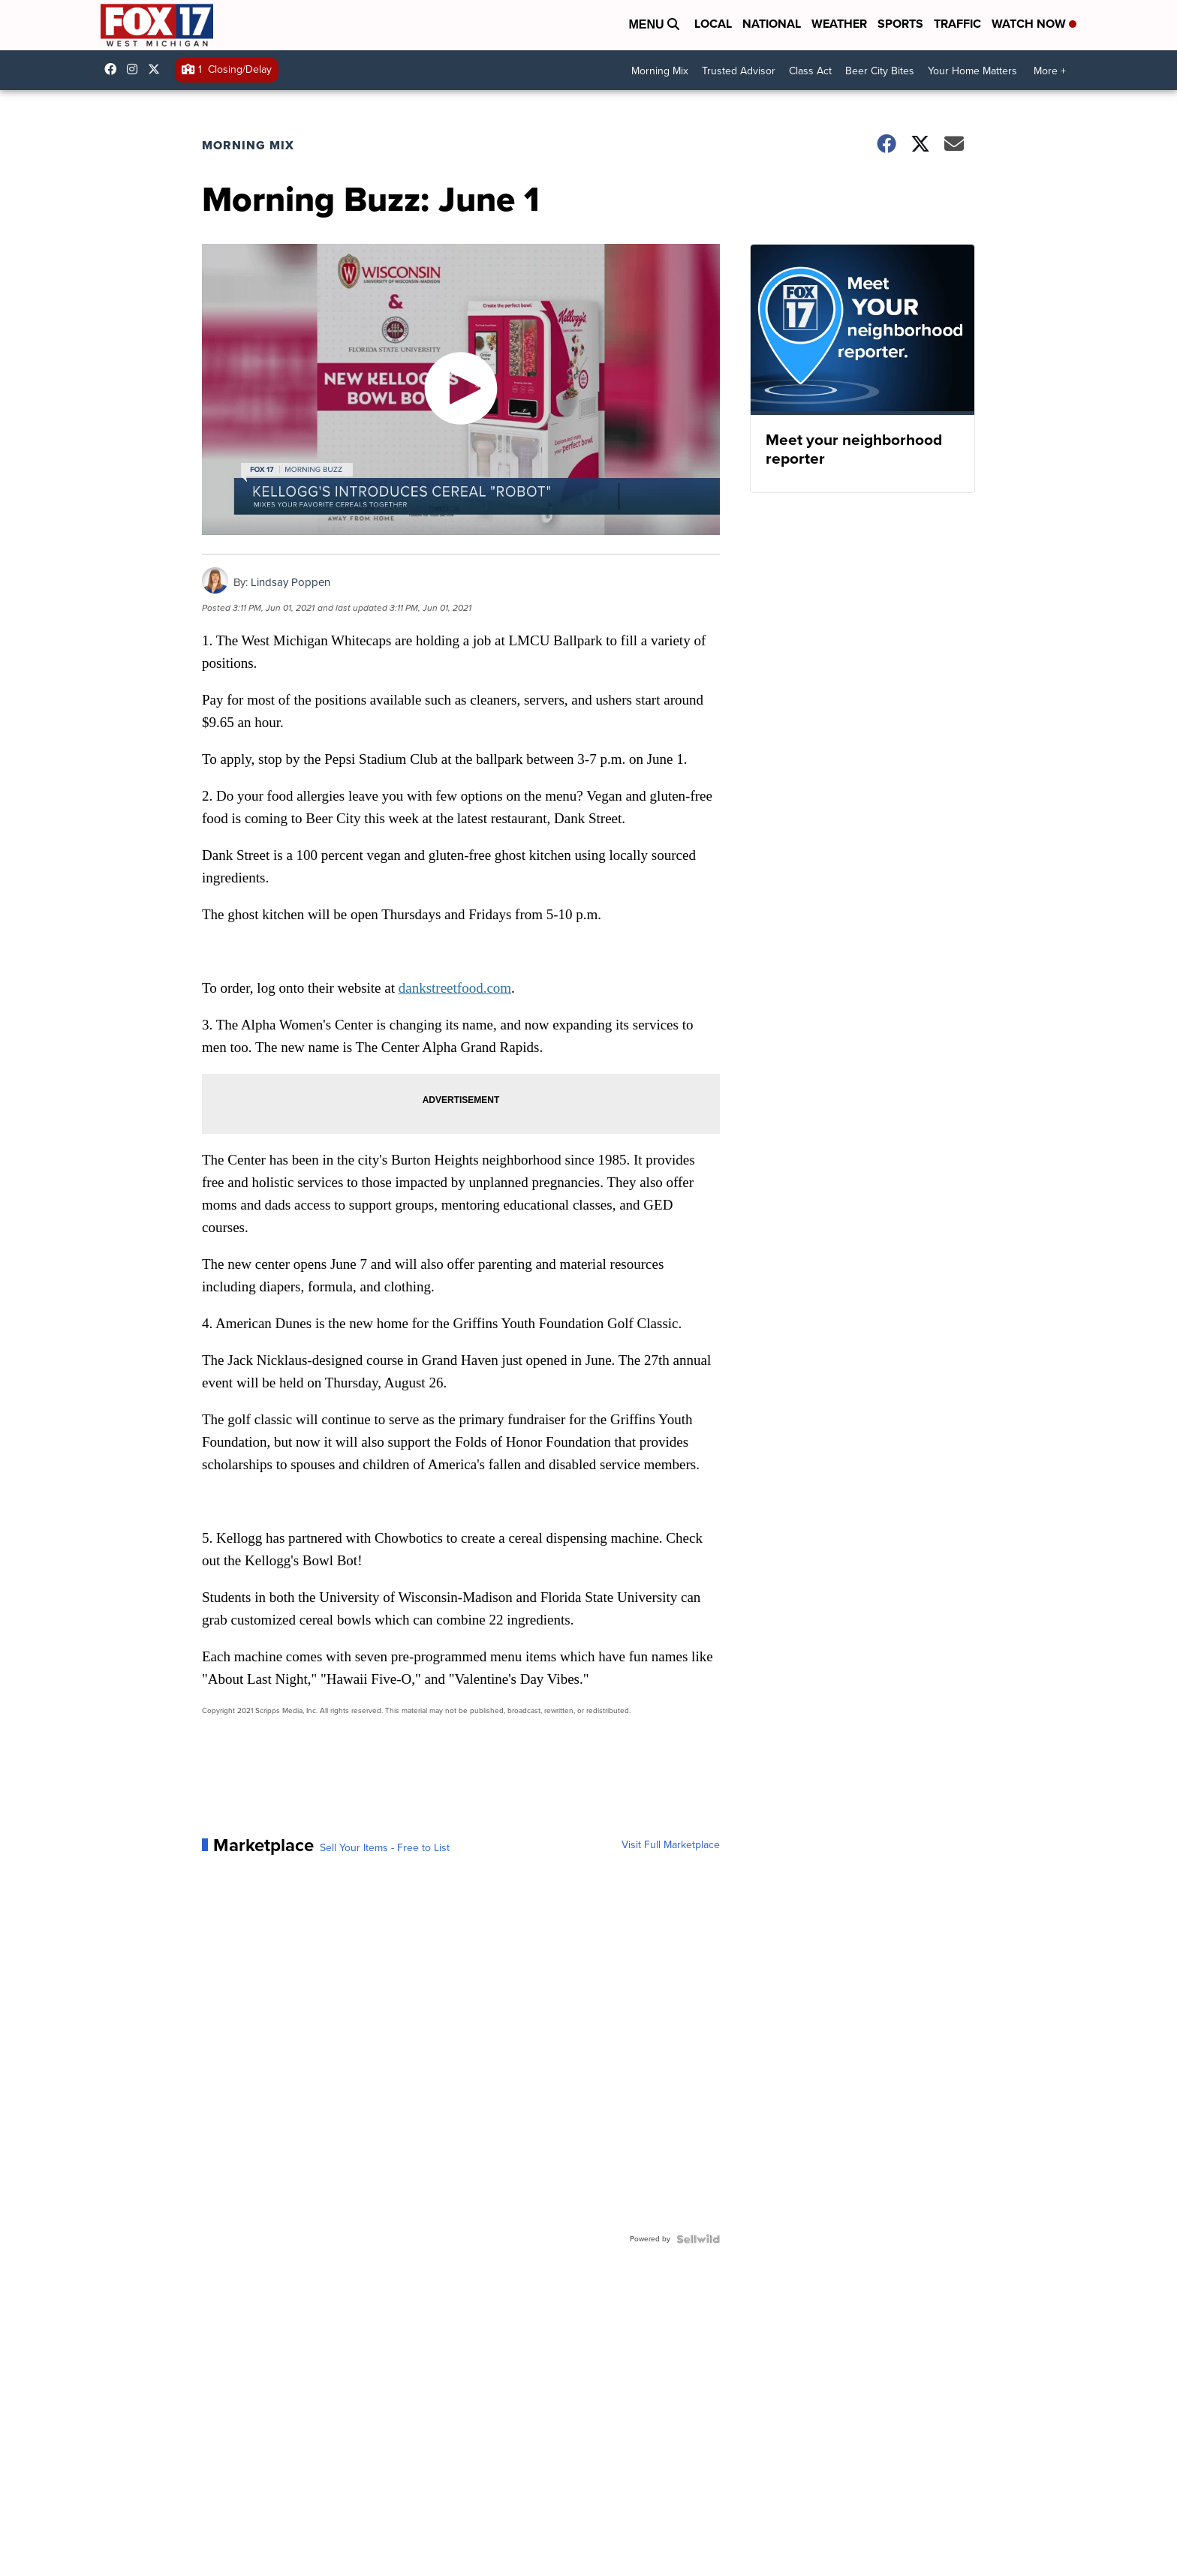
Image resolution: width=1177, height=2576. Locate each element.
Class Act (810, 71)
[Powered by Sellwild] (698, 2239)
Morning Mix (659, 71)
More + (1050, 71)
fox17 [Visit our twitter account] (157, 69)
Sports (900, 23)
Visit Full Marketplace (671, 1845)
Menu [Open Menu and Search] (653, 24)
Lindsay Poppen (290, 582)
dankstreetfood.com (455, 988)
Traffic (957, 23)
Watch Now (1034, 23)
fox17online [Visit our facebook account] (114, 69)
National (771, 23)
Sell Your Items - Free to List (385, 1848)
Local (713, 23)
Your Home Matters (972, 71)
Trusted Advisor (738, 71)
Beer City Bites (879, 71)
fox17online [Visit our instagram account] (136, 69)
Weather (839, 23)
